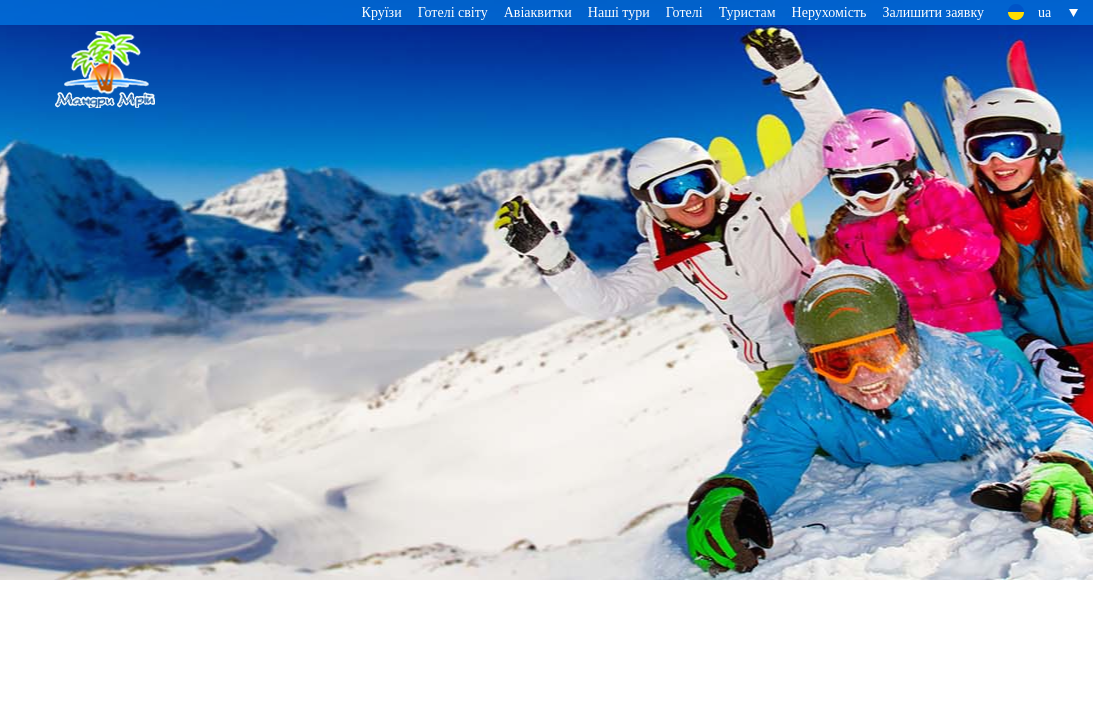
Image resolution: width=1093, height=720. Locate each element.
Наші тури (619, 12)
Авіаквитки (538, 12)
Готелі (684, 12)
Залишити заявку (933, 12)
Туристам (747, 12)
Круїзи (382, 12)
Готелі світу (453, 12)
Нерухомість (829, 12)
